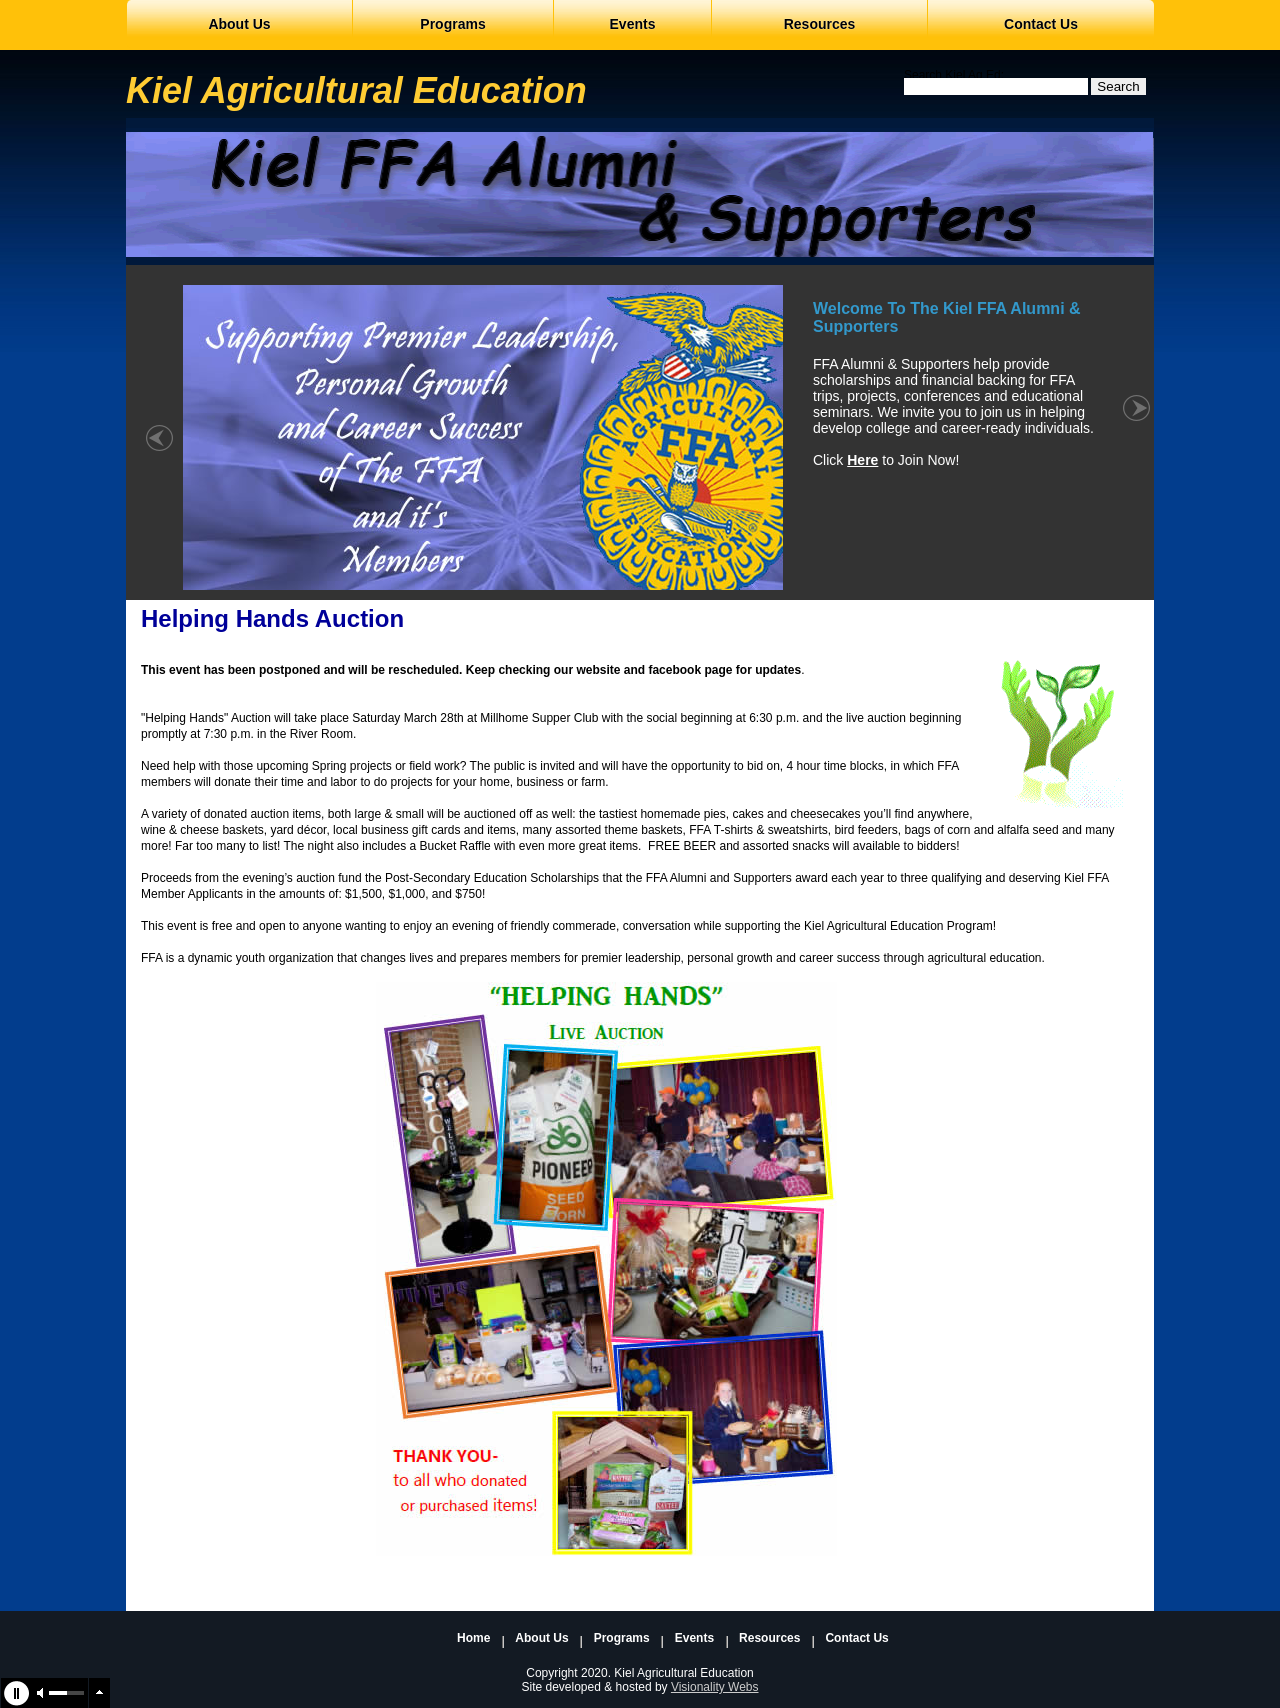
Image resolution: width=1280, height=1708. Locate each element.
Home (473, 1638)
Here (862, 460)
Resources (769, 1638)
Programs (622, 1638)
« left (159, 449)
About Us (541, 1638)
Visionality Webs (715, 1687)
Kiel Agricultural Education (356, 90)
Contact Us (856, 1638)
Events (694, 1638)
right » (1136, 449)
